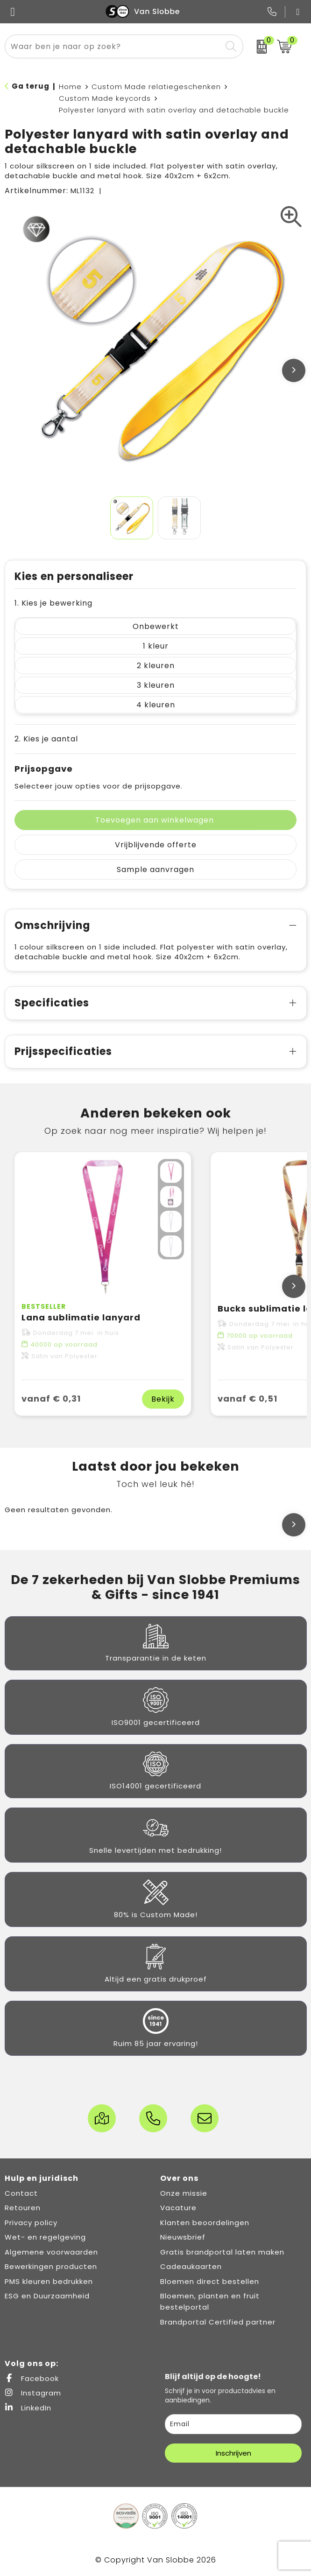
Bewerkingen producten (51, 2266)
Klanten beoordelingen (204, 2222)
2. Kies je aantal (46, 739)
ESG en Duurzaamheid (47, 2296)
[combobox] (113, 46)
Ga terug (30, 86)
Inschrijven (233, 2453)
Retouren (23, 2208)
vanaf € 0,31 (51, 1398)
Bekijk (163, 1399)
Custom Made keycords (105, 98)
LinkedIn (28, 2408)
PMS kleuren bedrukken (49, 2281)
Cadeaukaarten (191, 2266)
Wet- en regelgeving (45, 2237)
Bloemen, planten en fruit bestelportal (210, 2301)
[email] (233, 2424)
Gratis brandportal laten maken (222, 2252)
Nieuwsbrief (182, 2237)
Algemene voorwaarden (51, 2252)
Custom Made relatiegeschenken (156, 86)
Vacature (178, 2208)
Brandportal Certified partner (218, 2322)
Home (70, 86)
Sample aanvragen (155, 869)
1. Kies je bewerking (53, 603)
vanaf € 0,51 (247, 1398)
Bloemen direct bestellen (209, 2281)
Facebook (32, 2378)
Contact (21, 2193)
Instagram (33, 2393)
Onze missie (183, 2193)
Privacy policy (31, 2222)
